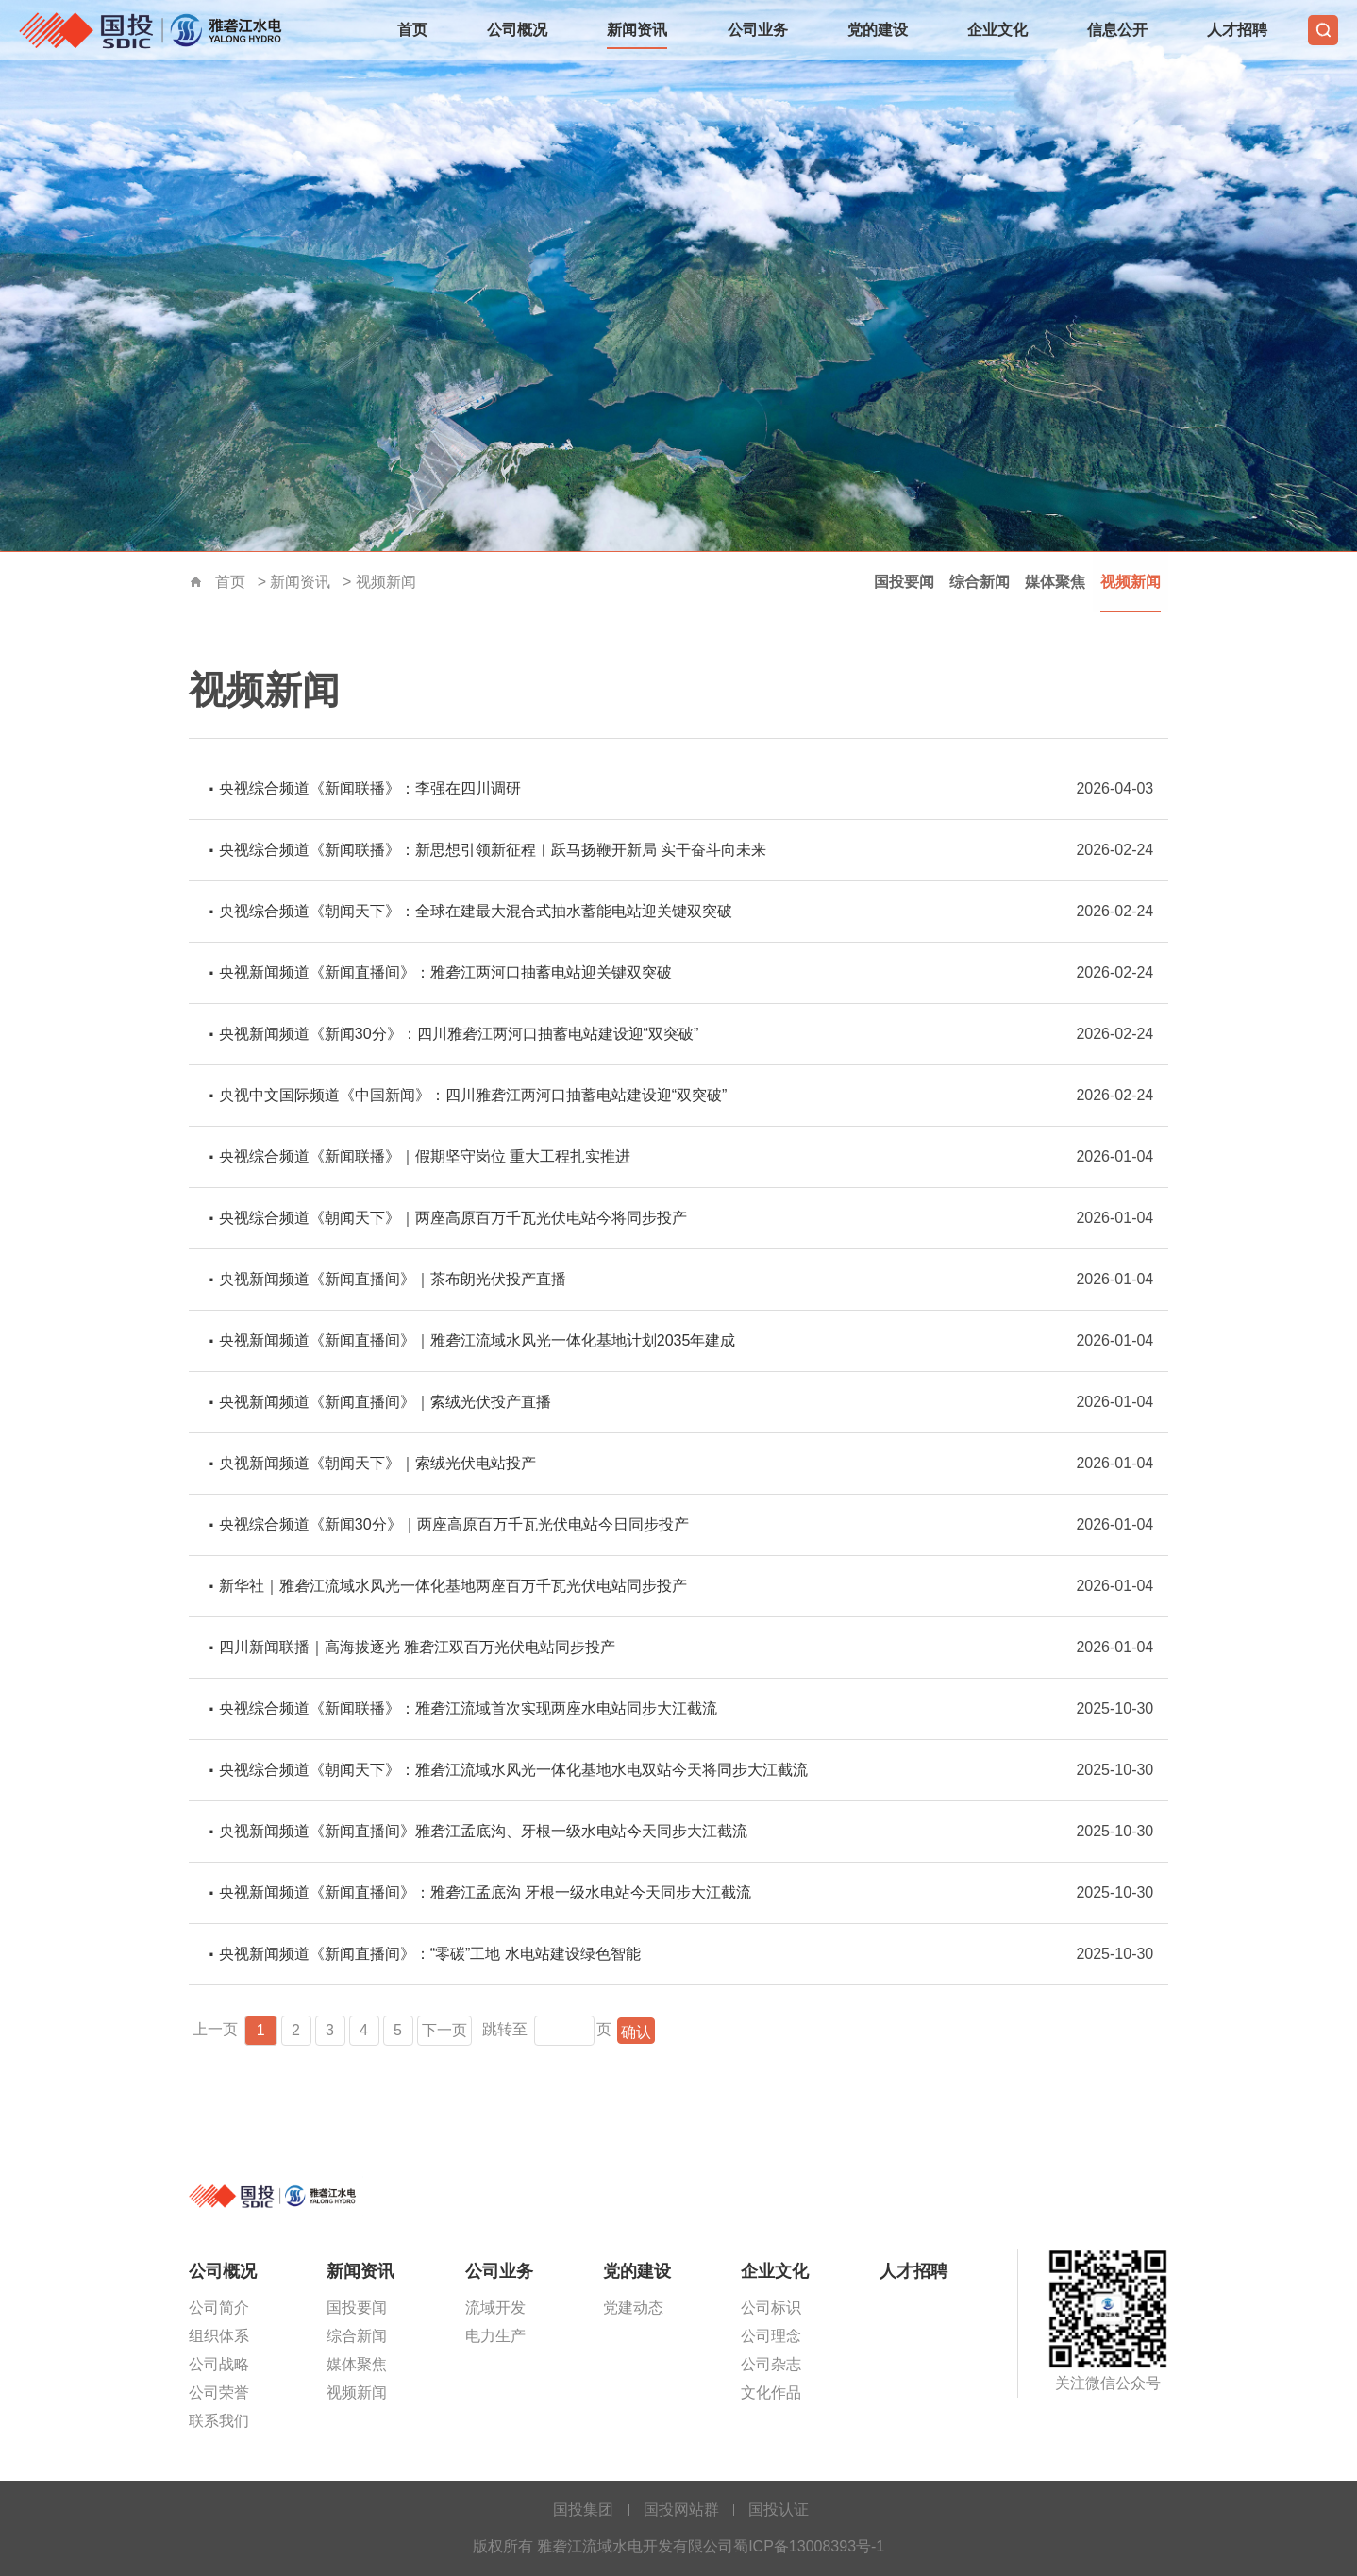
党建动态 (633, 2308)
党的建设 (877, 30)
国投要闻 (904, 582)
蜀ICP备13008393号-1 (808, 2546)
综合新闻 (979, 582)
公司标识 (771, 2308)
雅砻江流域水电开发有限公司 (156, 30)
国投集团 (583, 2509)
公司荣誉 (219, 2392)
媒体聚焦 (1055, 582)
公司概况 (517, 30)
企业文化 (997, 30)
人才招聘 (1237, 30)
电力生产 (495, 2336)
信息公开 (1117, 30)
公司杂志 (771, 2364)
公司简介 (219, 2308)
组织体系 (219, 2336)
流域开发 (495, 2308)
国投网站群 (681, 2509)
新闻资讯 (637, 30)
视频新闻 (386, 582)
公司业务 (758, 30)
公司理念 (771, 2336)
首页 (412, 30)
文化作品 (771, 2392)
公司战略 (219, 2364)
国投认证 (778, 2509)
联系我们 (219, 2421)
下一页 (445, 2030)
